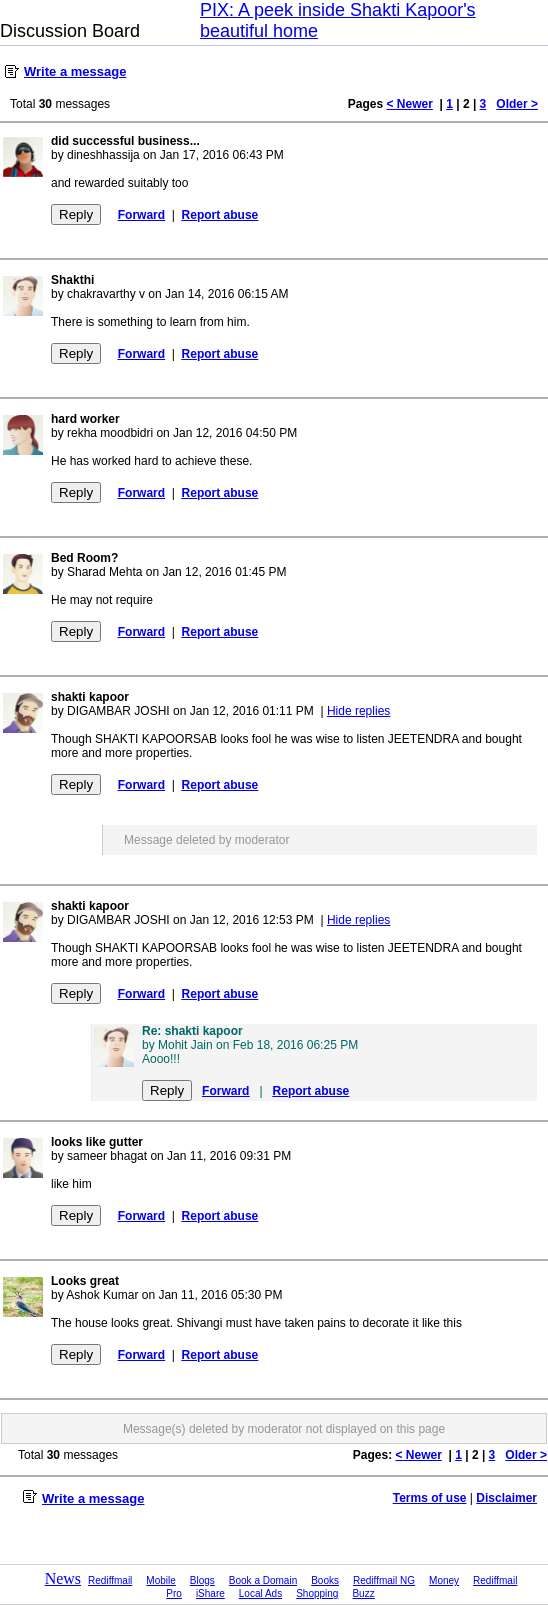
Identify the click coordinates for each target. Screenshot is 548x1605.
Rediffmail (110, 1580)
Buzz (363, 1593)
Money (444, 1580)
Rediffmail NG (384, 1580)
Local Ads (260, 1593)
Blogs (202, 1580)
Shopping (317, 1593)
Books (325, 1580)
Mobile (160, 1580)
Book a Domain (263, 1580)
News (63, 1578)
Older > (517, 104)
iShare (210, 1593)
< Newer (409, 104)
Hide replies (358, 711)
